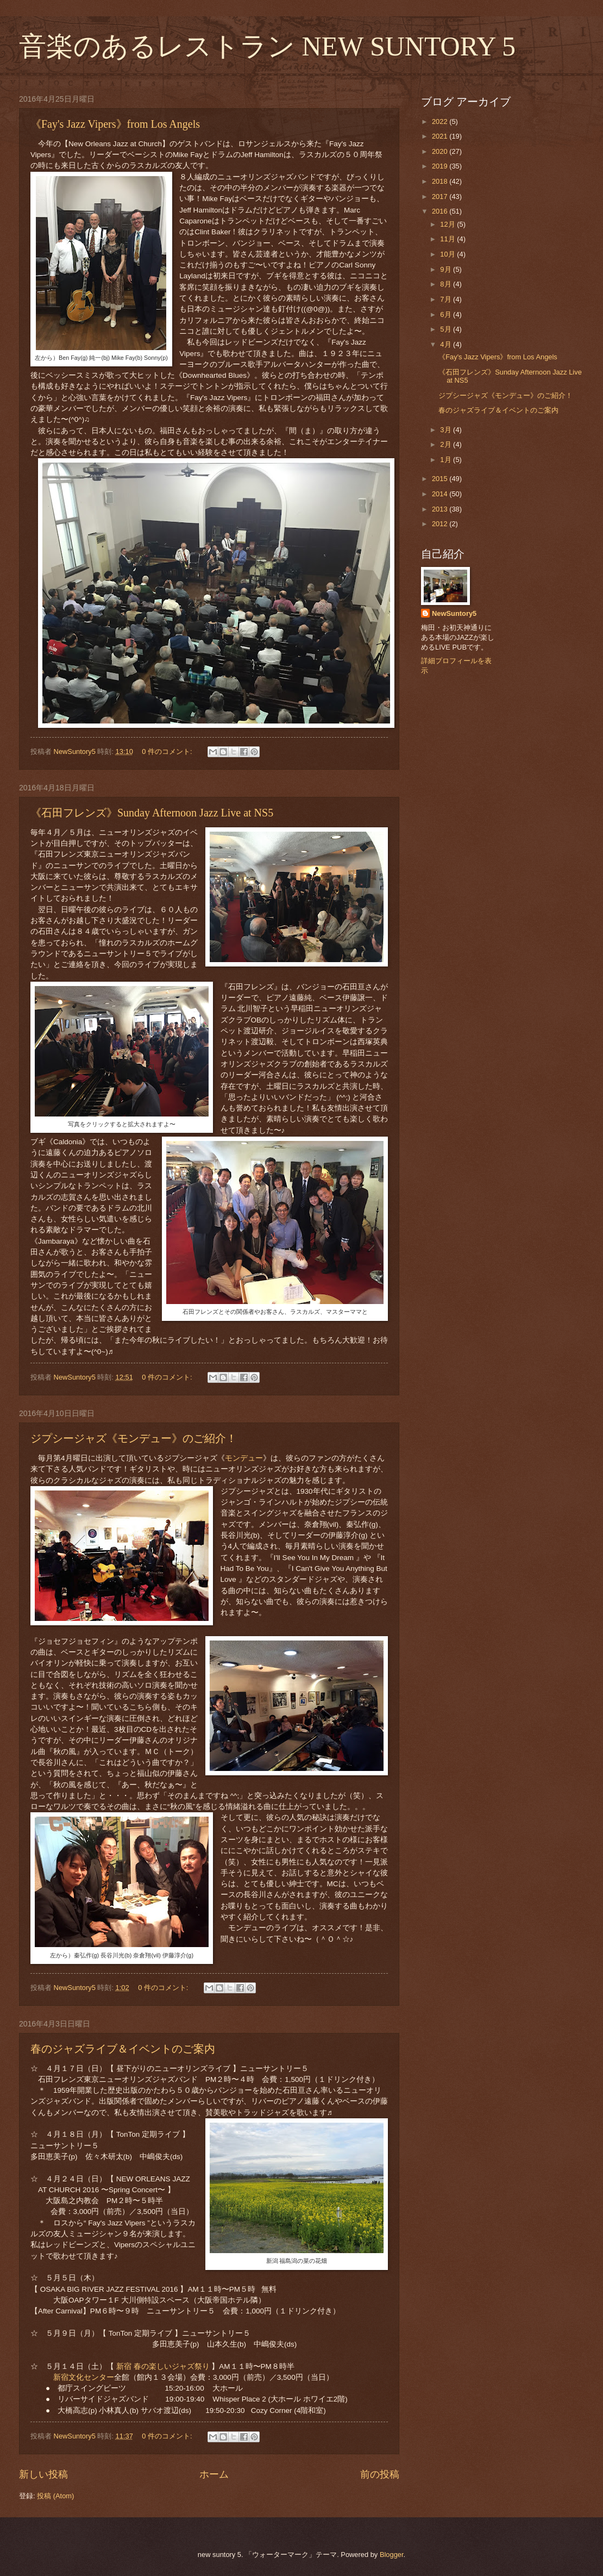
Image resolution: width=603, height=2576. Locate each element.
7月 (446, 299)
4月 (446, 344)
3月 (446, 430)
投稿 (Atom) (55, 2496)
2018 (440, 181)
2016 (440, 211)
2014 (440, 494)
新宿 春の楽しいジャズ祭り (164, 2366)
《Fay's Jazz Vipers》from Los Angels (115, 124)
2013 (440, 509)
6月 (446, 314)
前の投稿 (379, 2474)
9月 (446, 269)
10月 (448, 254)
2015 (440, 479)
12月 (448, 224)
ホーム (214, 2474)
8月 (446, 284)
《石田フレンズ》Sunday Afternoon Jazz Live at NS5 (151, 813)
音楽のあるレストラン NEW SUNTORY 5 (267, 46)
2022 (440, 121)
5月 (446, 329)
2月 (446, 444)
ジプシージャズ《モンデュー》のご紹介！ (133, 1438)
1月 (446, 460)
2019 (440, 166)
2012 (440, 524)
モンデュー (244, 1458)
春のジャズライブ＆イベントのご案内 (122, 2049)
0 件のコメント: (168, 751)
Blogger (392, 2554)
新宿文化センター (83, 2377)
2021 (440, 136)
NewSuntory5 (454, 613)
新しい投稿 (43, 2474)
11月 (448, 239)
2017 (440, 196)
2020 (440, 151)
